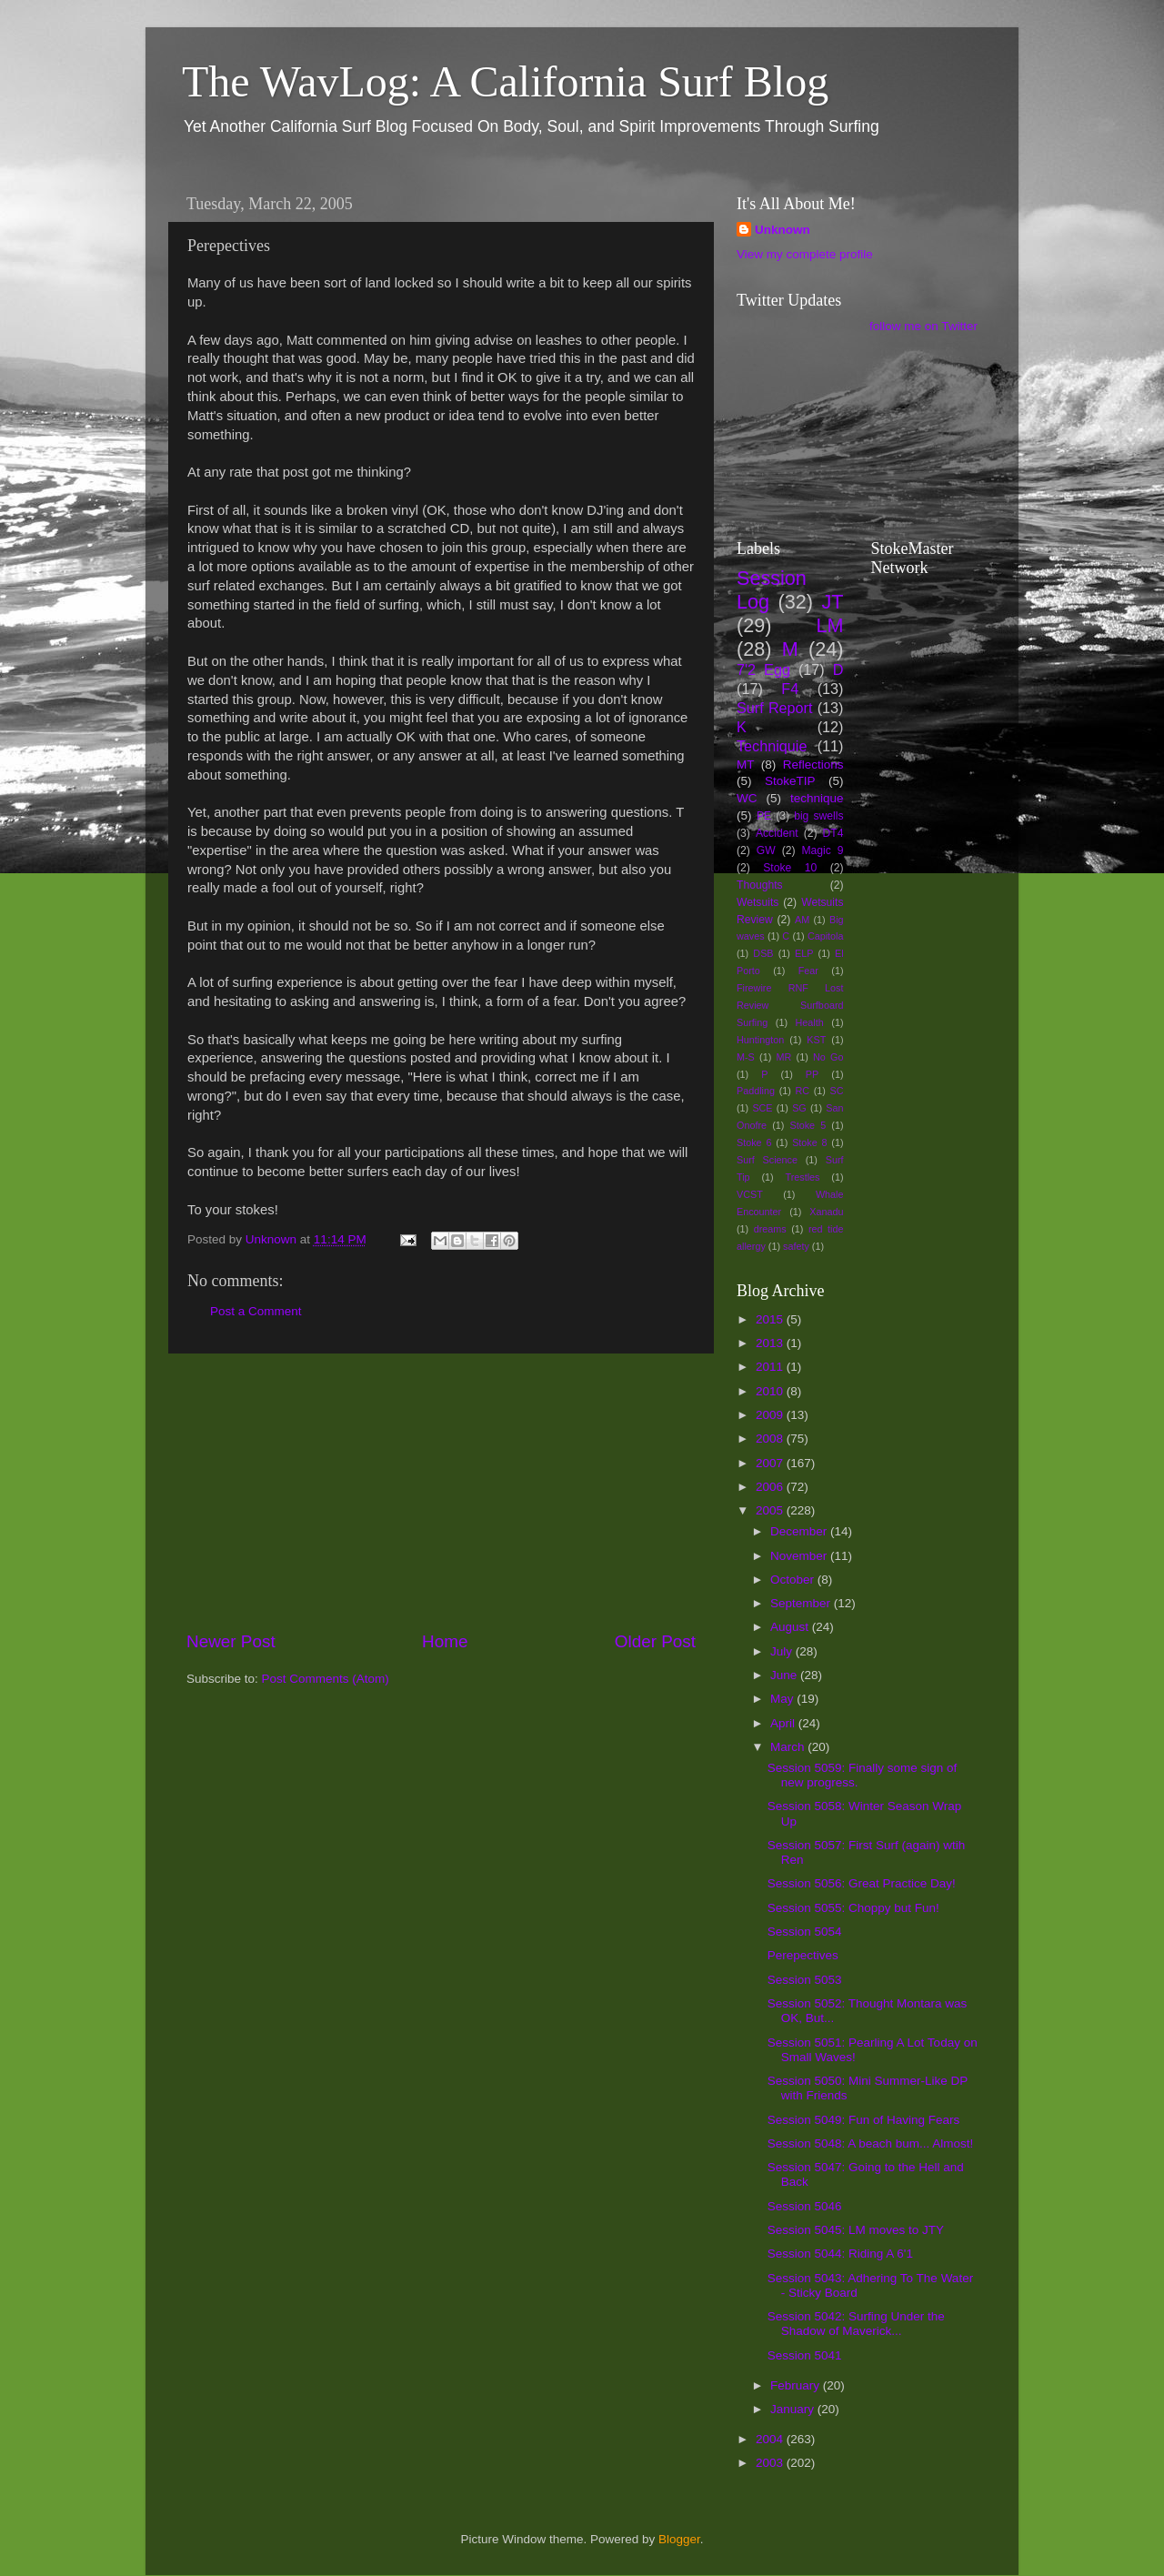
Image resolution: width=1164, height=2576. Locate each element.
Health (810, 1022)
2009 (771, 1415)
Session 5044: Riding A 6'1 (840, 2253)
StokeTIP (790, 781)
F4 (789, 688)
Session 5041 (805, 2355)
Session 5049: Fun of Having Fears (864, 2120)
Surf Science (767, 1159)
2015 (771, 1319)
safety (796, 1246)
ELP (804, 953)
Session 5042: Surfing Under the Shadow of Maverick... (856, 2323)
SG (799, 1107)
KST (816, 1039)
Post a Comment (256, 1311)
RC (802, 1090)
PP (812, 1074)
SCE (762, 1107)
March (789, 1747)
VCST (750, 1194)
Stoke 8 (809, 1142)
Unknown (782, 229)
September (802, 1603)
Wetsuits (757, 902)
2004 (771, 2439)
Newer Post (231, 1641)
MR (784, 1057)
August (791, 1627)
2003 (771, 2463)
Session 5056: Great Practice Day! (862, 1883)
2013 (771, 1343)
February (796, 2385)
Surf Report (774, 707)
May (783, 1699)
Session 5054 (805, 1931)
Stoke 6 (754, 1142)
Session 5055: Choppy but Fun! (853, 1908)
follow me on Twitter (923, 326)
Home (444, 1641)
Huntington (760, 1039)
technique (817, 798)
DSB (763, 953)
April (784, 1723)
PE (764, 816)
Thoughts (760, 885)
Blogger (679, 2539)
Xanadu (826, 1211)
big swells (818, 816)
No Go (828, 1057)
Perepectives (803, 1955)
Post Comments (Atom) (325, 1678)
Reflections (813, 764)
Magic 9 (822, 850)
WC (747, 798)
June (785, 1675)
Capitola (826, 936)
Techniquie (772, 746)
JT (833, 601)
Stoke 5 (807, 1125)
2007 (771, 1463)
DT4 (833, 833)
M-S (746, 1057)
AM (802, 919)
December (800, 1531)
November (800, 1556)
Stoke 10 (790, 867)
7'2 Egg (763, 669)
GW (766, 850)
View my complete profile (805, 254)
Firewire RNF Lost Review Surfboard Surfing (790, 1005)
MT (746, 764)
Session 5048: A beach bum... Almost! (871, 2143)
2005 (771, 1510)
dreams (770, 1228)
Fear (808, 970)
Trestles (802, 1177)
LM (830, 625)
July (783, 1651)
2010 (771, 1391)
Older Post (655, 1641)
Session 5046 (805, 2206)
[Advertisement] (441, 1491)
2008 (771, 1438)
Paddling (756, 1090)
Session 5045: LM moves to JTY (856, 2230)
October (794, 1579)
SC (837, 1090)
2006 (771, 1487)
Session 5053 (805, 1980)
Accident (777, 833)
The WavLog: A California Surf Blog (505, 81)
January (794, 2409)
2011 (771, 1367)
